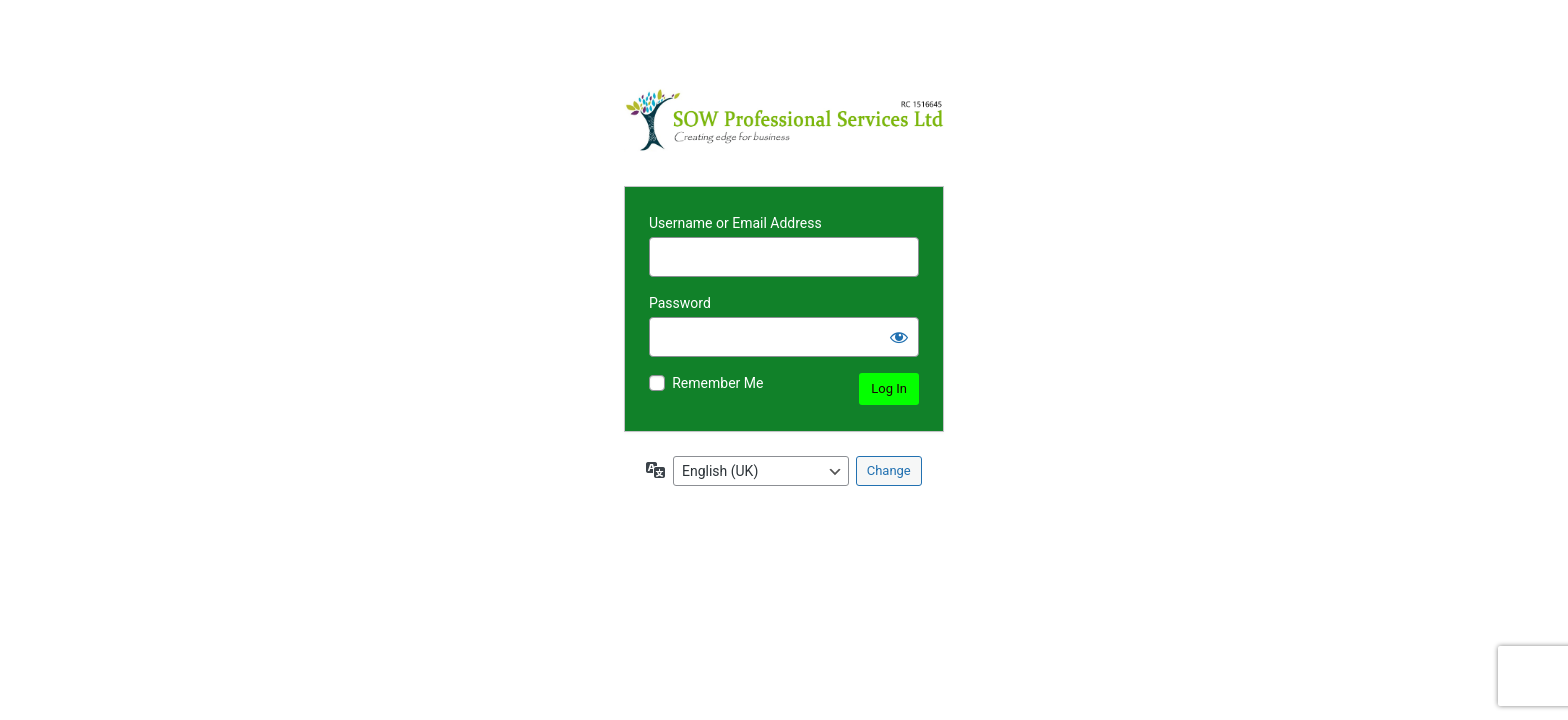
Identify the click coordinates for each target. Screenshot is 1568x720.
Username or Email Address (735, 223)
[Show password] (899, 337)
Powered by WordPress (784, 120)
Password (680, 303)
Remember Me (717, 383)
